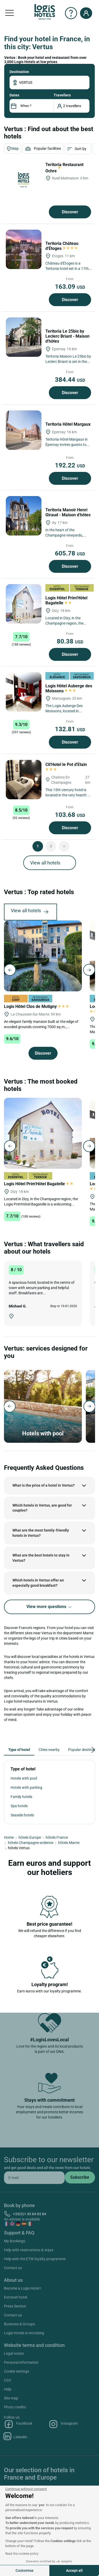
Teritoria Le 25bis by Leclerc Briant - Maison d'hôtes (67, 336)
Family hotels (21, 1797)
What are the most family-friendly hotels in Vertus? (40, 1533)
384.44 (70, 379)
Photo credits (15, 2407)
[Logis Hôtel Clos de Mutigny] (43, 956)
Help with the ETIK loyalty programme (34, 2259)
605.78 (70, 553)
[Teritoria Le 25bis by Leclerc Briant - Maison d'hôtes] (23, 337)
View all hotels (45, 862)
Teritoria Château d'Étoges (61, 246)
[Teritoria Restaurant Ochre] (23, 179)
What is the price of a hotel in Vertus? (43, 1485)
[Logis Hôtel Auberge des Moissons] (23, 692)
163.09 (70, 286)
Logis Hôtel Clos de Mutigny (36, 1006)
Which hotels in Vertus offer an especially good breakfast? (38, 1583)
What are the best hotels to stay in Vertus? (40, 1558)
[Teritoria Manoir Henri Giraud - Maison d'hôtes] (23, 515)
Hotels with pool (24, 1778)
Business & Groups (19, 2324)
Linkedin (15, 2436)
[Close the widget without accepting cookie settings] (26, 2489)
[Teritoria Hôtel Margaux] (23, 430)
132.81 (70, 729)
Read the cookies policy (22, 2554)
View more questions (49, 1607)
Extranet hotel (15, 2297)
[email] (34, 2177)
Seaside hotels (22, 1815)
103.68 (70, 814)
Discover (70, 211)
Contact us (13, 2268)
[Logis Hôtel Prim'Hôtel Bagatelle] (23, 604)
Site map (11, 2398)
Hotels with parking (26, 1787)
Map (12, 148)
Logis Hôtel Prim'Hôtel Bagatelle (66, 600)
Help (7, 2389)
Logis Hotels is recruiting (24, 2333)
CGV (7, 2380)
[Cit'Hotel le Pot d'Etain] (23, 779)
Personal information (21, 2362)
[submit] (80, 2177)
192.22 (70, 465)
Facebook (18, 2424)
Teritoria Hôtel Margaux (68, 424)
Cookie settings (16, 2371)
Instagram (63, 2424)
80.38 (70, 641)
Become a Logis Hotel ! (22, 2288)
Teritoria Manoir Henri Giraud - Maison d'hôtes (68, 512)
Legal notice (14, 2353)
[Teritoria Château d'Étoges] (23, 249)
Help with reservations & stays (28, 2250)
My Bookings (14, 2241)
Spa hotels (19, 1806)
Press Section (15, 2306)
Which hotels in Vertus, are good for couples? (42, 1508)
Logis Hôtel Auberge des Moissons (68, 688)
